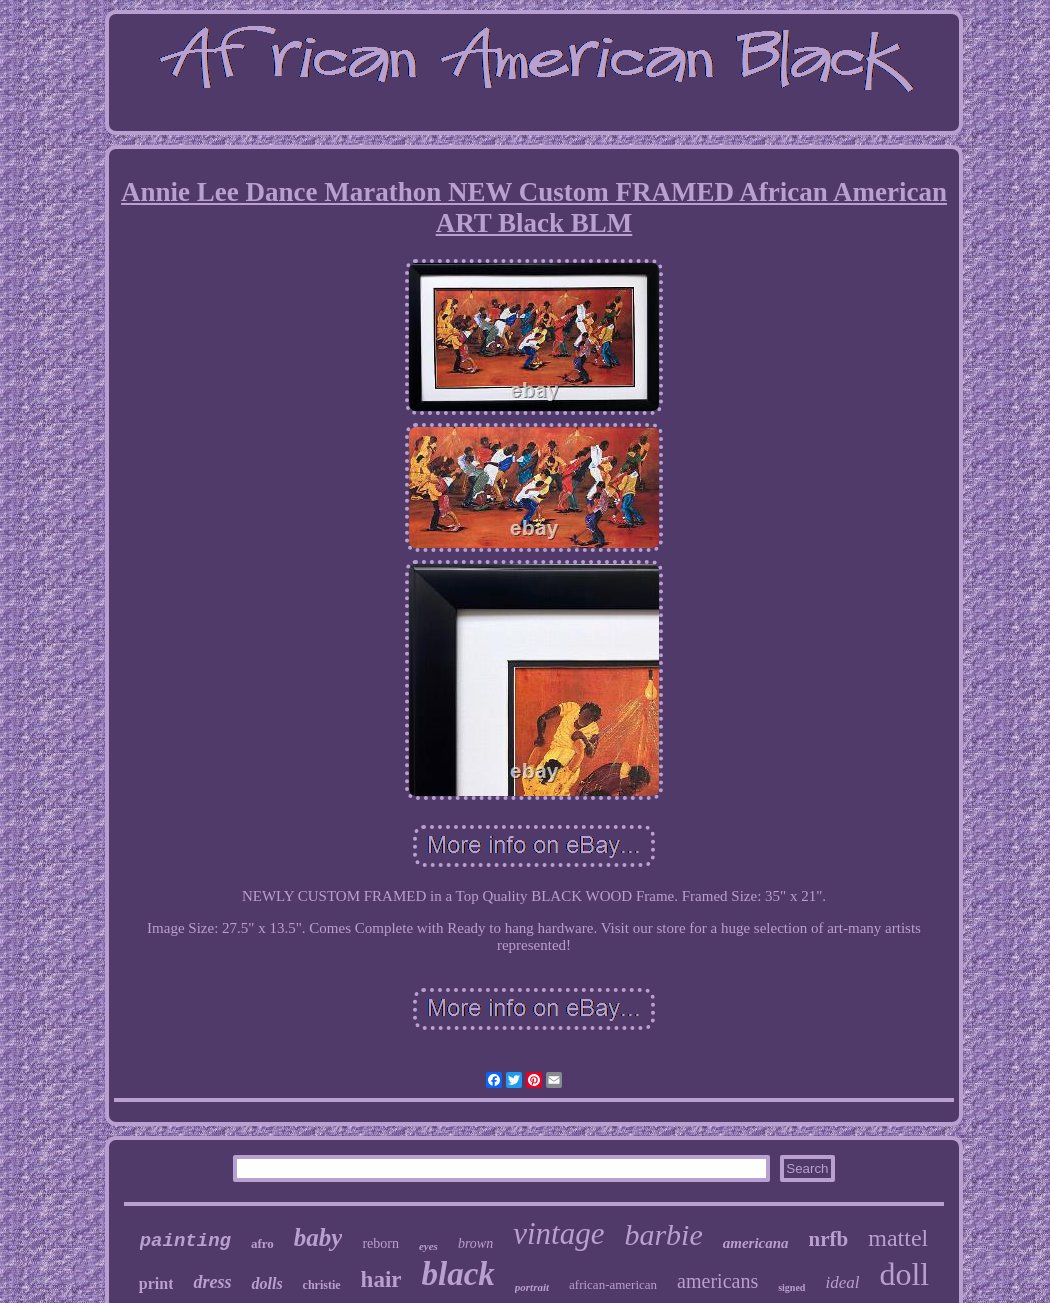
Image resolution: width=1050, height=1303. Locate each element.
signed (791, 1287)
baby (318, 1237)
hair (381, 1279)
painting (185, 1241)
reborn (380, 1243)
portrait (532, 1287)
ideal (842, 1282)
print (156, 1283)
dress (212, 1282)
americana (756, 1243)
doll (904, 1274)
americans (717, 1281)
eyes (428, 1246)
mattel (898, 1238)
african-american (613, 1284)
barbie (663, 1234)
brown (475, 1243)
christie (322, 1285)
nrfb (829, 1239)
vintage (558, 1233)
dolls (266, 1283)
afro (262, 1243)
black (458, 1274)
